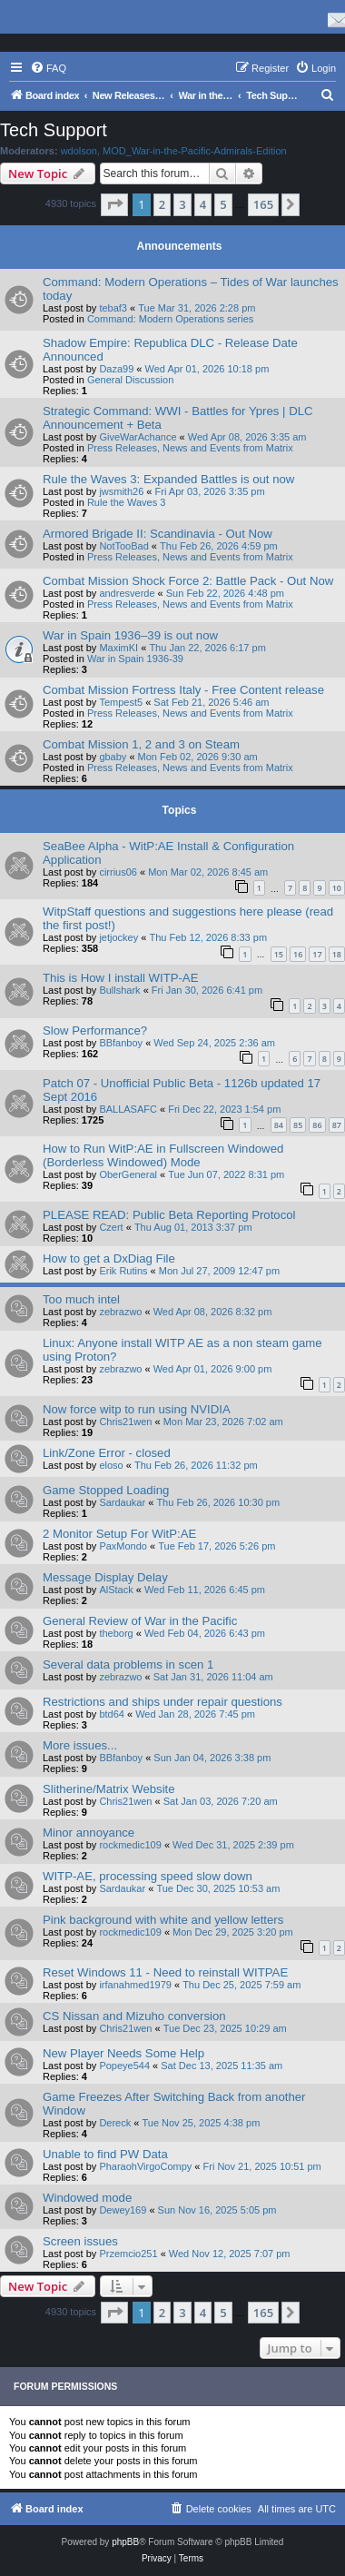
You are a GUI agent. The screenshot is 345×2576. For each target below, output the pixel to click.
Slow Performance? (95, 1030)
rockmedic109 (130, 1844)
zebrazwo (120, 1311)
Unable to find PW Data (105, 2154)
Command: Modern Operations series (170, 318)
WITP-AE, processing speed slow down (147, 1876)
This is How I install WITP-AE (120, 978)
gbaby (112, 756)
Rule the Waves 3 (126, 502)
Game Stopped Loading (106, 1490)
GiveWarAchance (137, 436)
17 (316, 954)
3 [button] (182, 204)
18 (336, 954)
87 (336, 1125)
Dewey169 (122, 2209)
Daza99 (116, 368)
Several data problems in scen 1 (128, 1664)
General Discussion (130, 379)
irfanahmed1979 (135, 1984)
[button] (114, 204)
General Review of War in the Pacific (140, 1621)
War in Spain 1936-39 (135, 658)
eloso (111, 1465)
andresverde (126, 593)
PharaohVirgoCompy (145, 2166)
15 (278, 954)
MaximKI (118, 647)
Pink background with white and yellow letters (163, 1920)
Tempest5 (121, 702)
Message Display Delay (105, 1577)
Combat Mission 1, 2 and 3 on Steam (141, 744)
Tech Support (53, 130)
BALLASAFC (128, 1109)
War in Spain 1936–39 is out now (130, 635)
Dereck (115, 2122)
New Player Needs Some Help (123, 2053)
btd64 (111, 1714)
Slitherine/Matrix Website (109, 1789)
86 (316, 1125)
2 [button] (162, 204)
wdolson (79, 150)
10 (336, 888)
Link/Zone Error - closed (107, 1453)
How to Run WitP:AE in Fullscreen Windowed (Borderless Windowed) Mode (163, 1155)
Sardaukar (122, 1502)
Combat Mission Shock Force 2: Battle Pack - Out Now (188, 581)
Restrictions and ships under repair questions (162, 1702)
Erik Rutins (123, 1270)
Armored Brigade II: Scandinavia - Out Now (157, 533)
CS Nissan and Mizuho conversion (134, 2016)
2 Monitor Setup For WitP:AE (119, 1534)
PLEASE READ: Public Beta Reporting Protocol (169, 1215)
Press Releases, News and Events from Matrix (190, 447)
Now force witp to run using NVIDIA (137, 1409)
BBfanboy (121, 1042)
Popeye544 (124, 2065)
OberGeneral (128, 1174)
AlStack (116, 1589)
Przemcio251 (128, 2253)
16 (297, 954)
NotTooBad (123, 545)
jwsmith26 (121, 491)
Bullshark (119, 990)
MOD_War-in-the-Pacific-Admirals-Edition (195, 150)
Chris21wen (125, 1421)
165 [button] (263, 204)
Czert (111, 1227)
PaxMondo (123, 1546)
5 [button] (223, 204)
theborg (116, 1633)
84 (278, 1125)
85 (297, 1125)
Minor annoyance (88, 1832)
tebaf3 (113, 307)
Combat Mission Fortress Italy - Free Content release (183, 690)
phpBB (125, 2542)
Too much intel (81, 1299)
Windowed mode (87, 2197)
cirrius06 (118, 872)
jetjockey (118, 937)
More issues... (80, 1745)
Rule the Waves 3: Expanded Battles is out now (168, 479)
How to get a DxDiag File (109, 1258)
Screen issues (80, 2241)
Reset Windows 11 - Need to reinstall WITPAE (165, 1972)
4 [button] (203, 204)
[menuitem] (48, 68)
